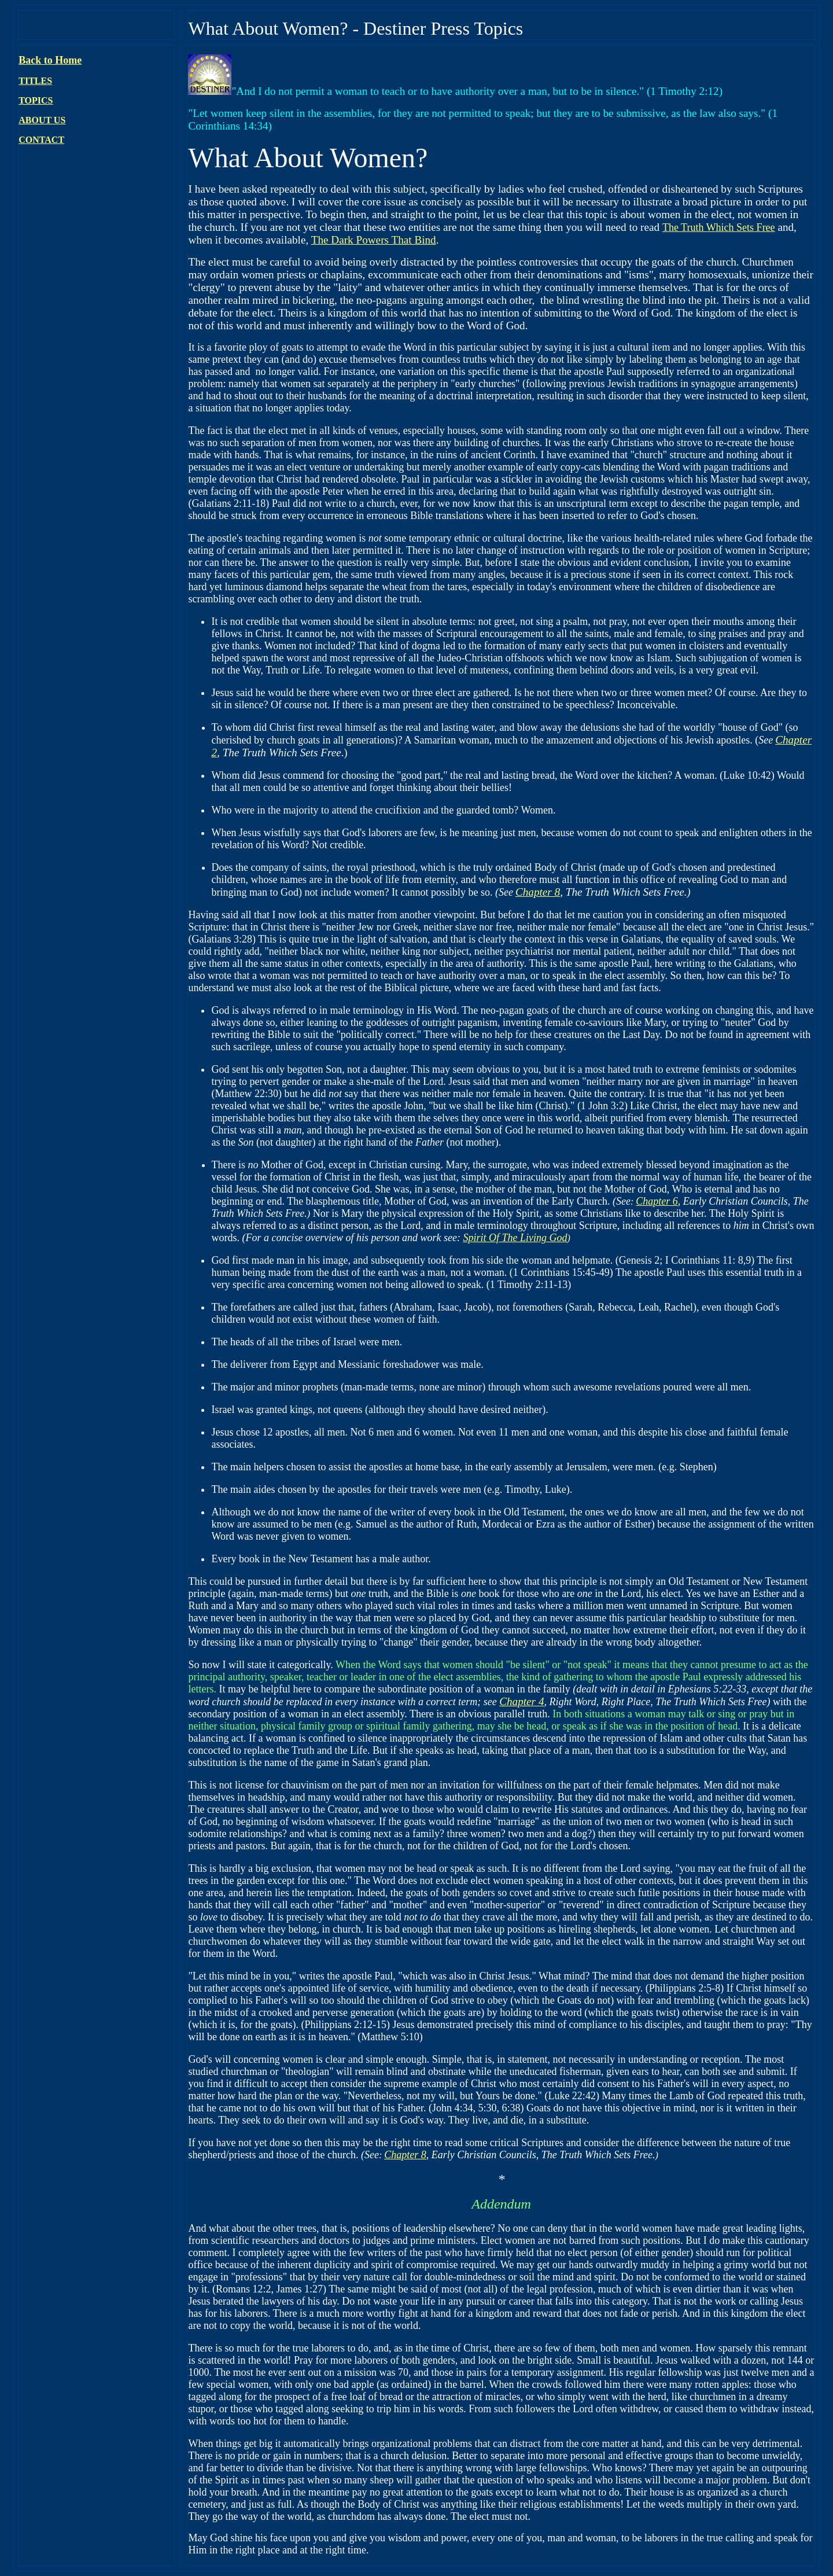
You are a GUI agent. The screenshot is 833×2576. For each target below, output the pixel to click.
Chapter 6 (657, 1201)
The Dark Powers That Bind (373, 240)
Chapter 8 (537, 892)
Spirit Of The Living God (515, 1237)
